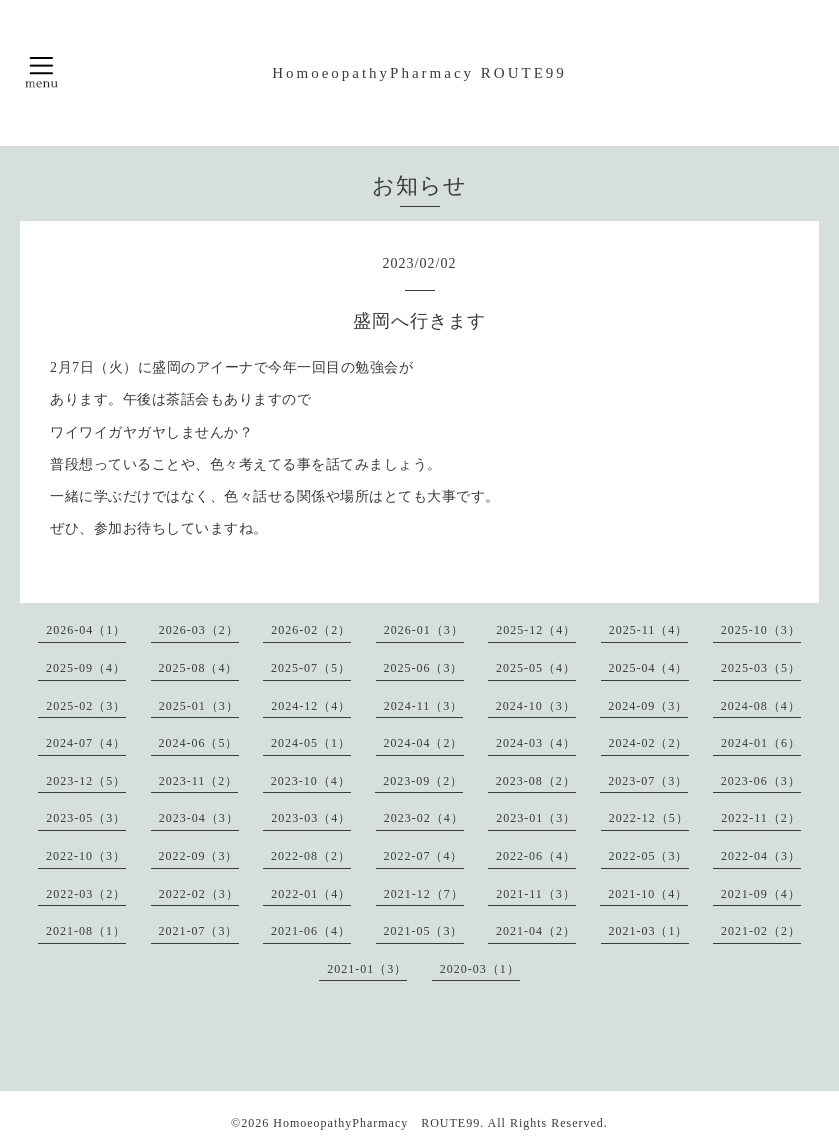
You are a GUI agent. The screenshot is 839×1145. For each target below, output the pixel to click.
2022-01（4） (311, 894)
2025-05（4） (536, 668)
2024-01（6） (761, 743)
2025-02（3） (86, 706)
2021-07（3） (199, 931)
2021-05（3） (424, 931)
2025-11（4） (649, 630)
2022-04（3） (761, 856)
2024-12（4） (311, 706)
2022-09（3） (199, 856)
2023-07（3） (648, 781)
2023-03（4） (311, 818)
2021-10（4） (648, 894)
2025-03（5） (761, 668)
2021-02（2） (761, 931)
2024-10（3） (536, 706)
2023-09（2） (423, 781)
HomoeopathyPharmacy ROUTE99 (419, 73)
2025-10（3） (761, 630)
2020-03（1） (480, 969)
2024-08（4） (761, 706)
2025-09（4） (86, 668)
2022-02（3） (199, 894)
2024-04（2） (424, 743)
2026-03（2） (199, 630)
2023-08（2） (536, 781)
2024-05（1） (311, 743)
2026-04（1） (86, 630)
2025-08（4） (199, 668)
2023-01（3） (536, 818)
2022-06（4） (536, 856)
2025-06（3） (424, 668)
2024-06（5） (199, 743)
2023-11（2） (199, 781)
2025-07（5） (311, 668)
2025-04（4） (649, 668)
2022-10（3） (86, 856)
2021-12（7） (424, 894)
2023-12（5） (86, 781)
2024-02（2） (649, 743)
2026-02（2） (311, 630)
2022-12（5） (649, 818)
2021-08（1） (86, 931)
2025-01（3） (199, 706)
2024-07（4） (86, 743)
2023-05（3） (86, 818)
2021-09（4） (761, 894)
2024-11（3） (424, 706)
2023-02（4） (424, 818)
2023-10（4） (311, 781)
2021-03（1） (649, 931)
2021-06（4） (311, 931)
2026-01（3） (424, 630)
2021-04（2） (536, 931)
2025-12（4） (536, 630)
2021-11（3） (536, 894)
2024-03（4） (536, 743)
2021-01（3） (367, 969)
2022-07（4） (424, 856)
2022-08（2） (311, 856)
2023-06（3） (761, 781)
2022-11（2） (761, 818)
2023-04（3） (199, 818)
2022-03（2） (86, 894)
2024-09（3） (648, 706)
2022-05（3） (649, 856)
